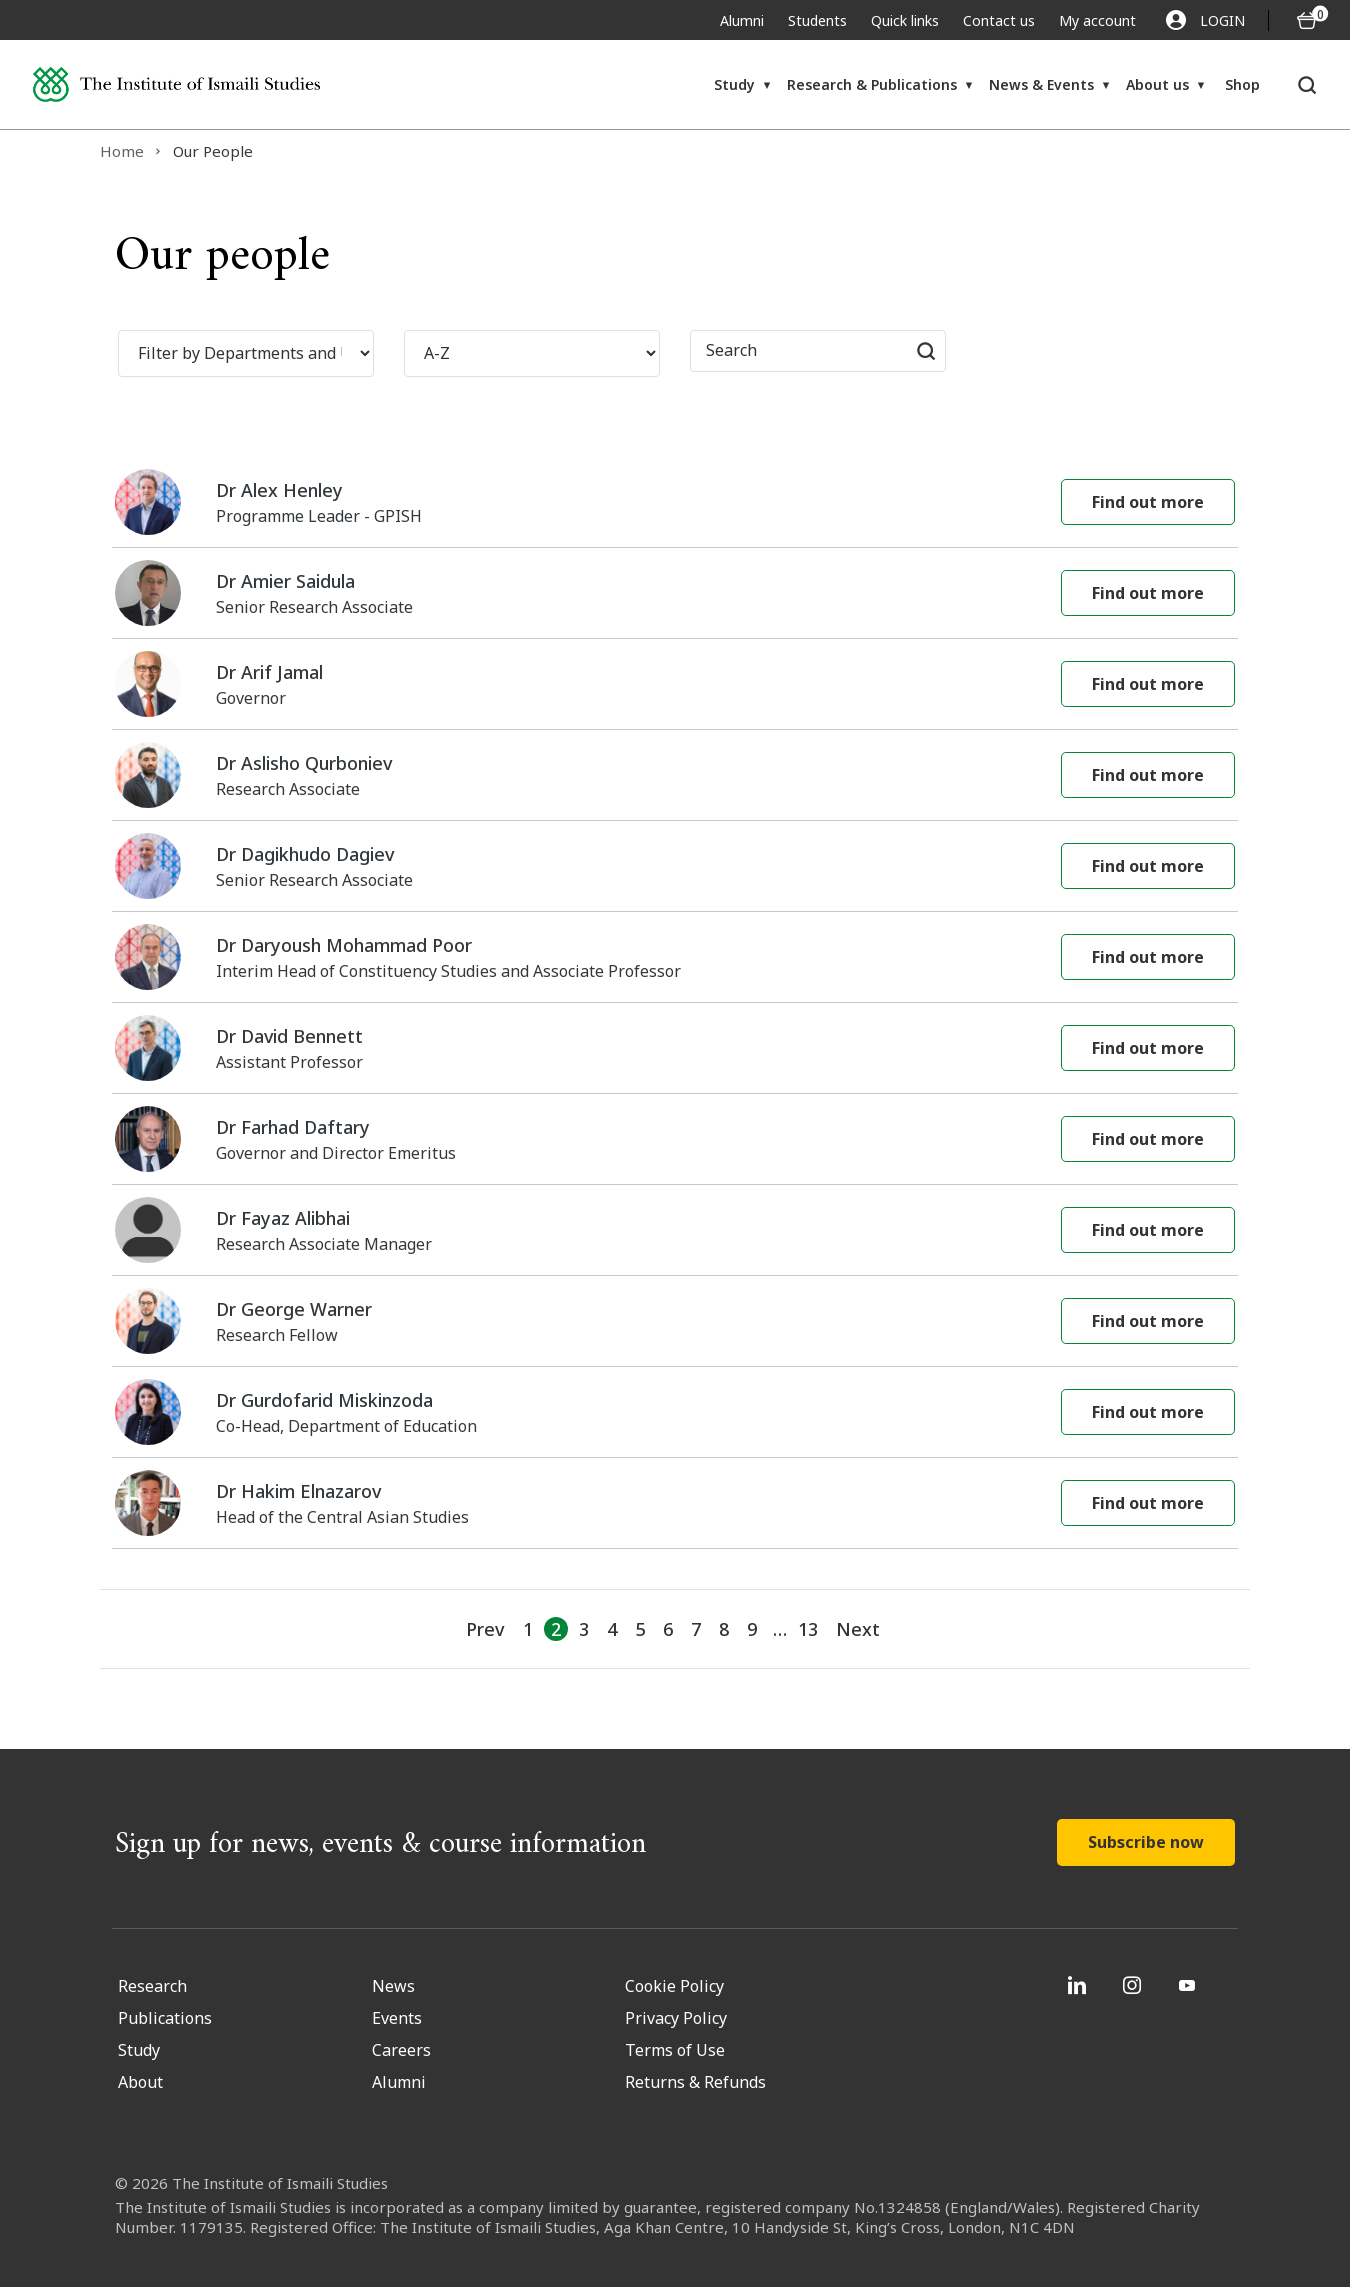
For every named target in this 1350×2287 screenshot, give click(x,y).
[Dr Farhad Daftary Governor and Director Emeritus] (675, 1139)
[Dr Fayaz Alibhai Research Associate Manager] (675, 1230)
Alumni (742, 20)
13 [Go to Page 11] (808, 1629)
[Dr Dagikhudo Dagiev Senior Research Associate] (675, 866)
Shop (1242, 84)
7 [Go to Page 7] (696, 1629)
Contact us (999, 20)
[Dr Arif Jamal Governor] (675, 684)
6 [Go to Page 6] (668, 1629)
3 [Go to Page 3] (584, 1629)
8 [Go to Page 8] (724, 1629)
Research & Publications (872, 84)
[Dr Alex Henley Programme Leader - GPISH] (675, 502)
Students (817, 20)
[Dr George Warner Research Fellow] (675, 1321)
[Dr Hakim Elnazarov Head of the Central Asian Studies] (675, 1503)
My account (1097, 20)
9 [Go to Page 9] (752, 1629)
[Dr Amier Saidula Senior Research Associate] (675, 593)
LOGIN (1205, 20)
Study (734, 84)
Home (122, 151)
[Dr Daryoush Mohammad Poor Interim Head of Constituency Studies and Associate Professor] (675, 957)
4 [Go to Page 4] (612, 1629)
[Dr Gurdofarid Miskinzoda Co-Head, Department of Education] (675, 1412)
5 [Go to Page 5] (640, 1629)
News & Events (1041, 84)
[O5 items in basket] (1307, 20)
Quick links (905, 20)
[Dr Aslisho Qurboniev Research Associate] (675, 775)
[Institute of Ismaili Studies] (176, 84)
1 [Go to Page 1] (528, 1629)
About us (1157, 84)
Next (858, 1629)
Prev (485, 1629)
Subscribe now (1146, 1842)
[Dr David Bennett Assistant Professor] (675, 1048)
